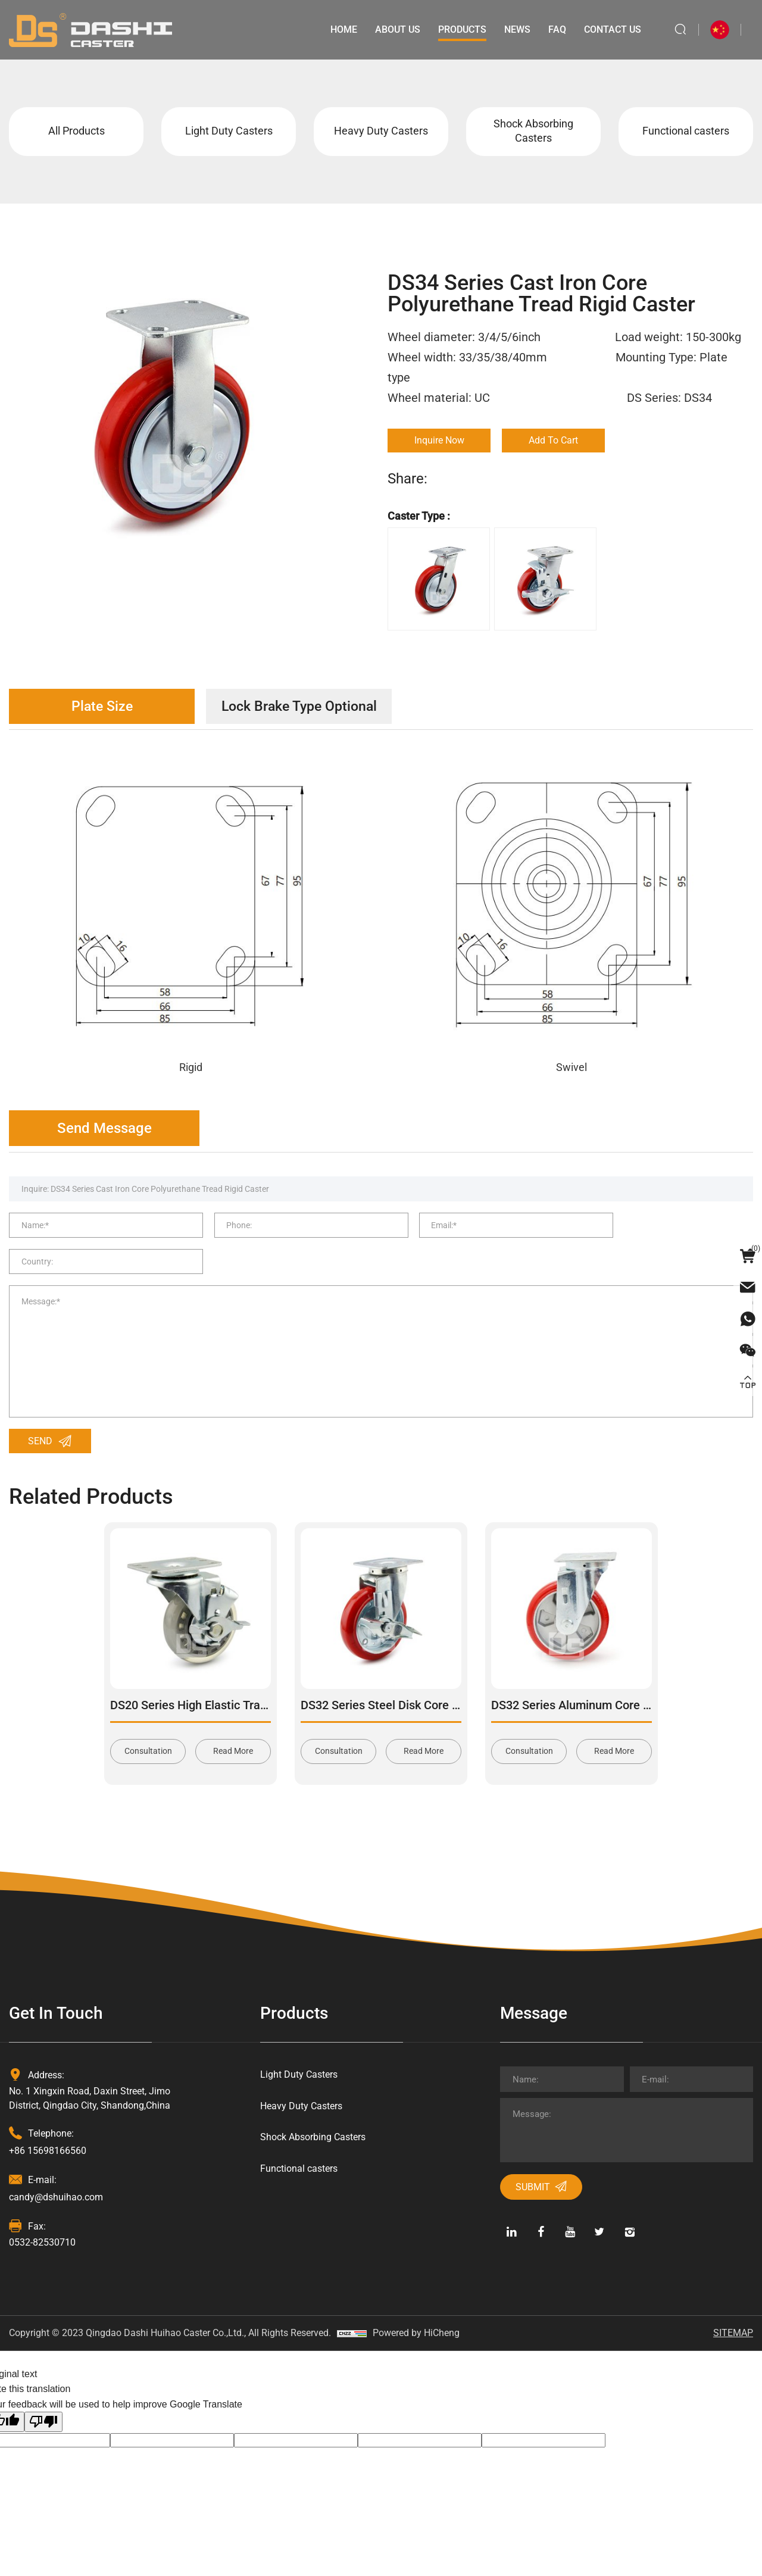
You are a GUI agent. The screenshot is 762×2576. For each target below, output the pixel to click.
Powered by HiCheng (416, 2306)
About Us (396, 29)
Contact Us (611, 29)
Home (342, 29)
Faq (556, 29)
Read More (233, 1724)
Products (461, 29)
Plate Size (104, 708)
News (516, 29)
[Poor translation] (43, 2395)
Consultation (148, 1724)
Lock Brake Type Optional (306, 708)
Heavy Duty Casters (381, 132)
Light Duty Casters (229, 132)
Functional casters (685, 132)
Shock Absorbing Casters (533, 131)
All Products (76, 132)
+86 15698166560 (47, 2124)
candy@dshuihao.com (56, 2170)
